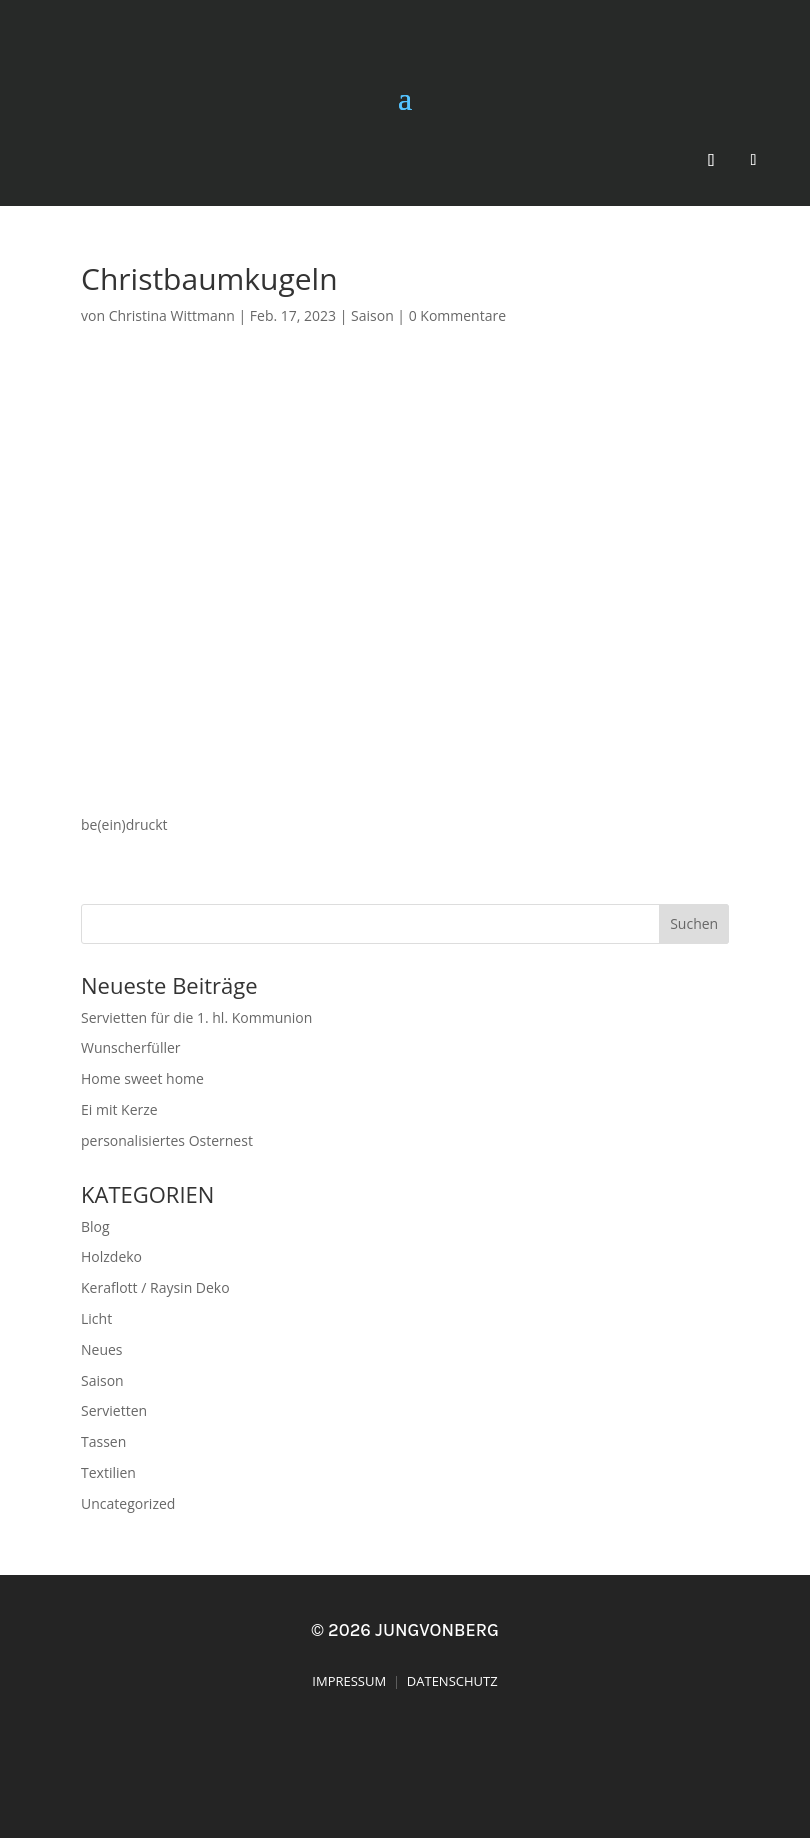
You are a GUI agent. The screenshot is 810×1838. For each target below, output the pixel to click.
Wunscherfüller (131, 1047)
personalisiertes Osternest (167, 1140)
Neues (102, 1349)
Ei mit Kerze (119, 1109)
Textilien (108, 1472)
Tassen (103, 1441)
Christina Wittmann (172, 315)
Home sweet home (142, 1078)
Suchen (694, 923)
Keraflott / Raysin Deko (155, 1287)
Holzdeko (111, 1256)
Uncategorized (128, 1503)
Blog (95, 1226)
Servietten (114, 1410)
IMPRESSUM (349, 1681)
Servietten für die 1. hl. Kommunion (196, 1017)
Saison (372, 315)
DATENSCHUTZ (452, 1681)
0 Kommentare (457, 315)
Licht (96, 1318)
